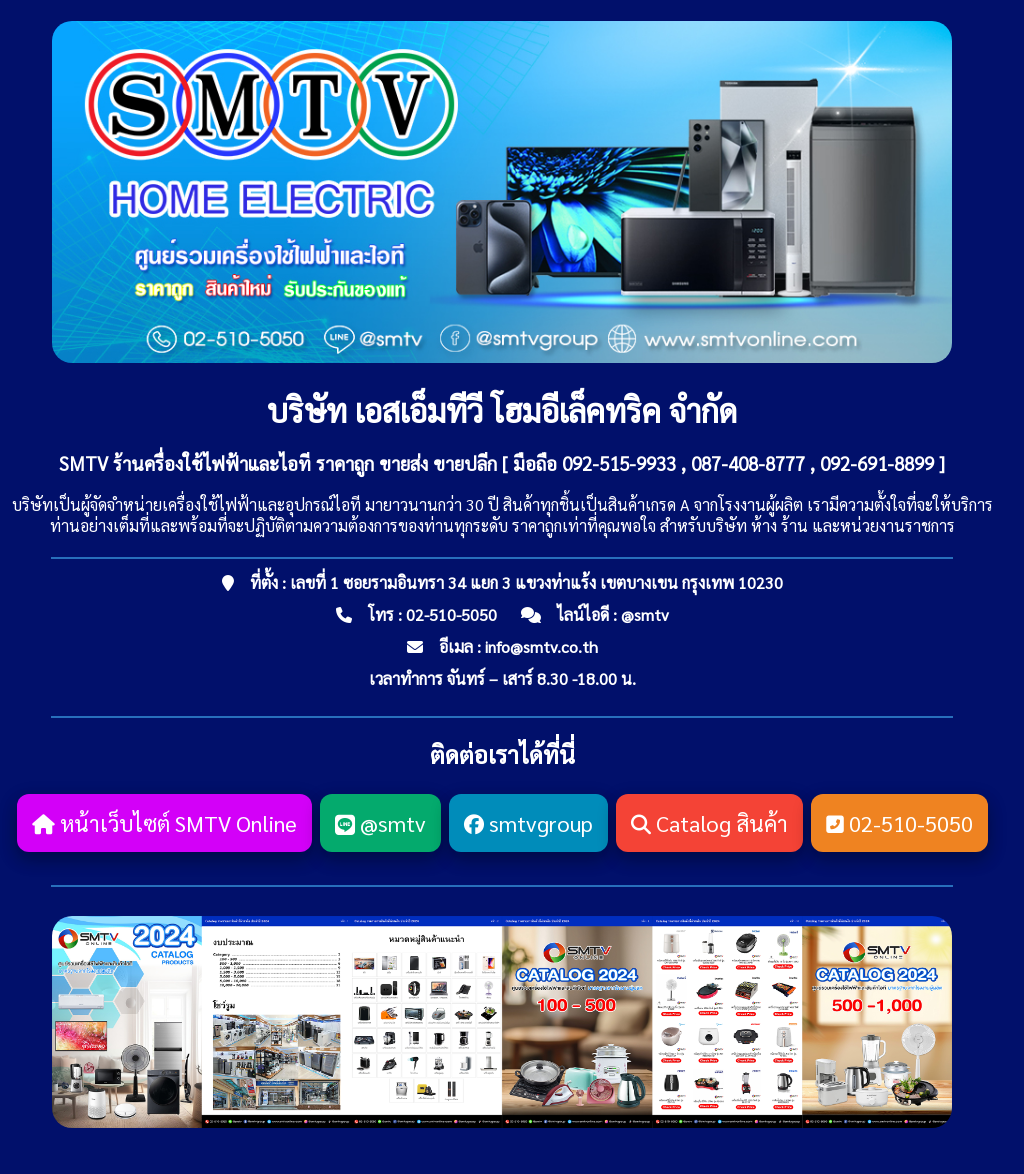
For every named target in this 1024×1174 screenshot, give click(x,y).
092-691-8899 (877, 463)
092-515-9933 (619, 463)
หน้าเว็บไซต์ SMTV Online (164, 823)
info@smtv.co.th (541, 646)
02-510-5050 (451, 614)
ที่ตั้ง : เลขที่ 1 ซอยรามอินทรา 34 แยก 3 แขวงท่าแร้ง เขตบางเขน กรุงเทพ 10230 (516, 582)
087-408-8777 (748, 463)
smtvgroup (528, 823)
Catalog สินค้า (709, 823)
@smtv (645, 614)
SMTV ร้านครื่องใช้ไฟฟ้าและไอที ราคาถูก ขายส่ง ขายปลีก (278, 463)
